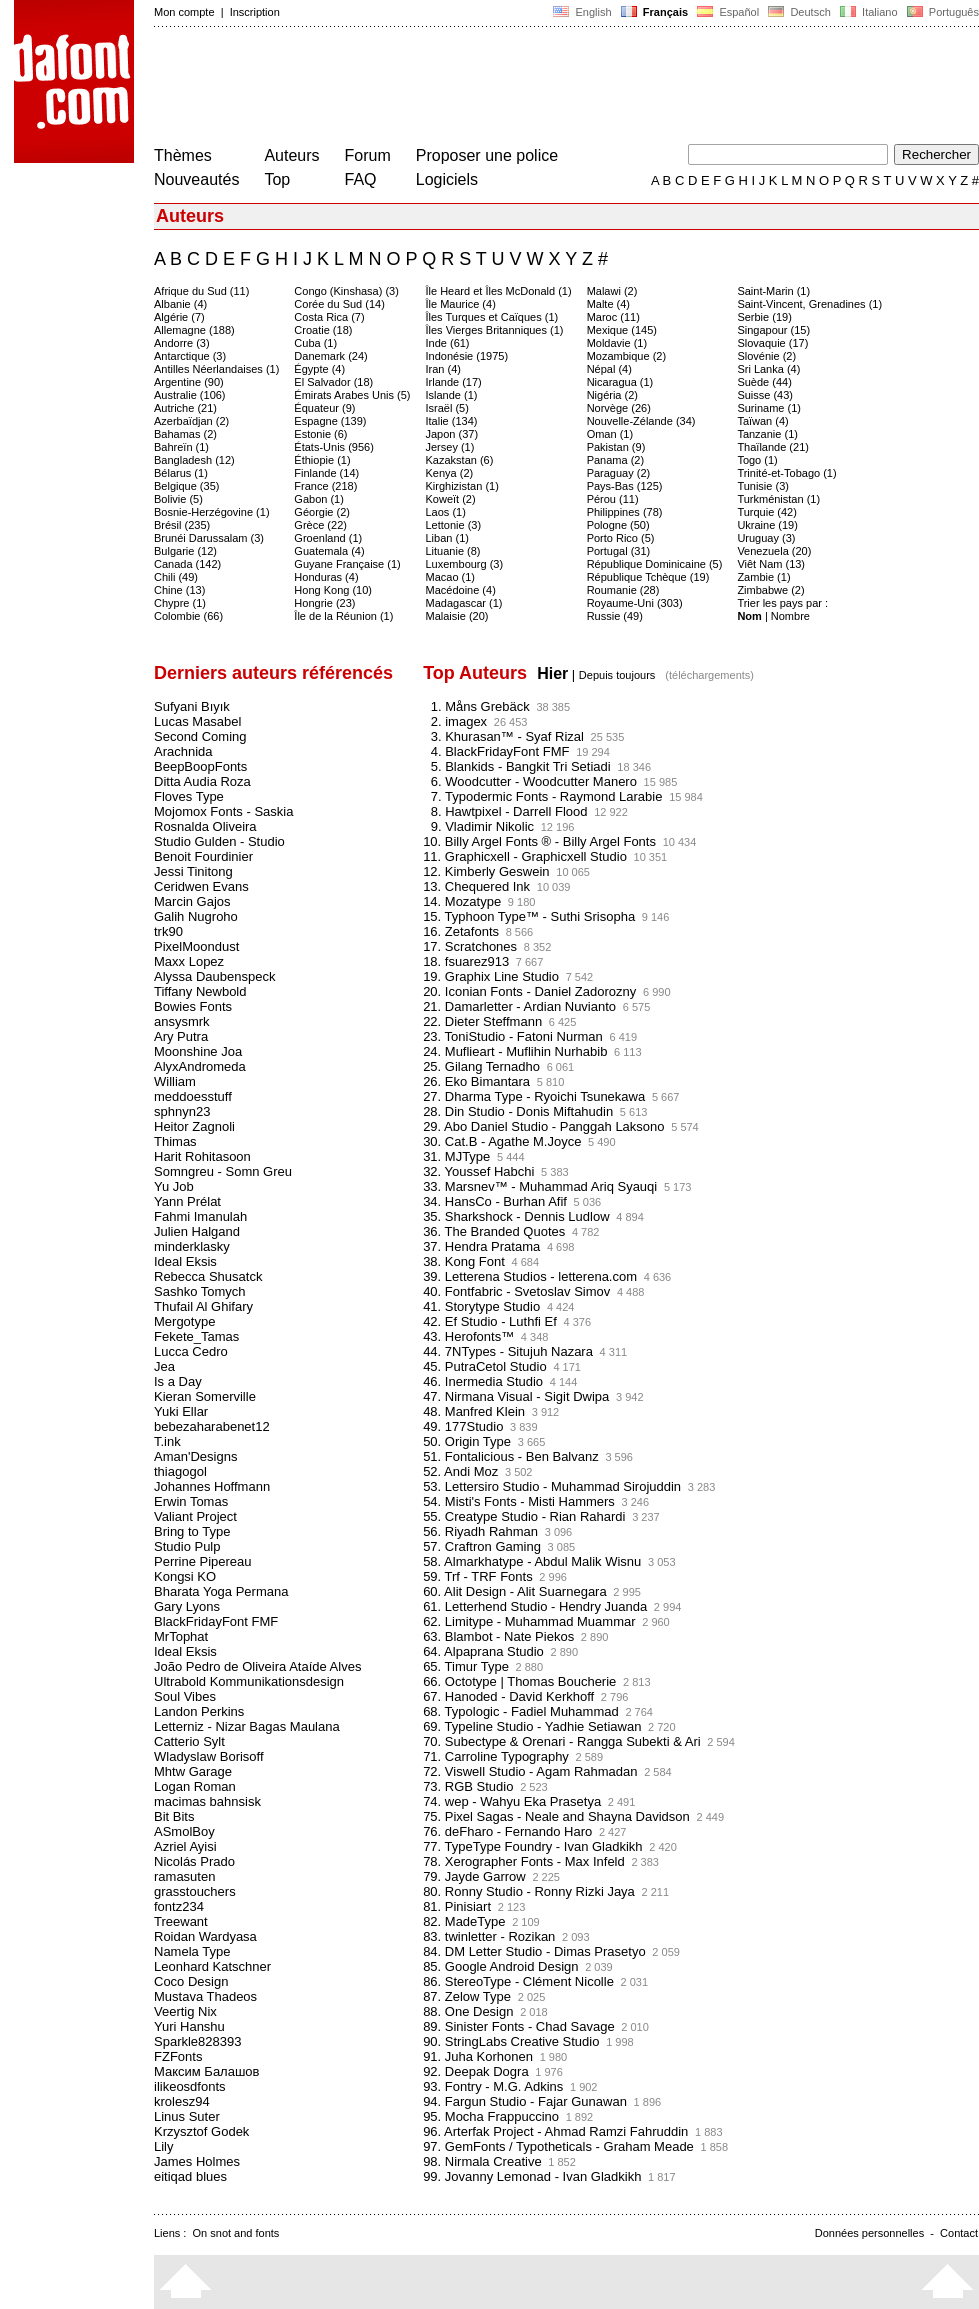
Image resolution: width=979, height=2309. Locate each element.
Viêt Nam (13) (771, 564)
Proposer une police (487, 155)
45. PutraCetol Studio (485, 1366)
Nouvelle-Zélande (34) (641, 421)
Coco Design (191, 1981)
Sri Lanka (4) (768, 369)
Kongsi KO (185, 1576)
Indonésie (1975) (467, 356)
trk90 (168, 931)
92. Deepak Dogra (476, 2071)
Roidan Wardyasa (205, 1936)
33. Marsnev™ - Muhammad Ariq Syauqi (540, 1186)
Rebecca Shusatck (208, 1276)
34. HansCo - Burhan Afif (495, 1201)
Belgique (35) (186, 486)
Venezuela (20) (774, 551)
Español (728, 12)
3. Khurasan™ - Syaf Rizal (503, 736)
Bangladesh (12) (194, 460)
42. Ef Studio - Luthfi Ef (490, 1321)
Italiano (869, 12)
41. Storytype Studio (481, 1306)
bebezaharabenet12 (212, 1426)
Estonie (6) (320, 434)
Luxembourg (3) (465, 564)
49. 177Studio (463, 1426)
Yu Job (174, 1186)
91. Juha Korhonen (478, 2056)
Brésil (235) (182, 525)
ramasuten (184, 1876)
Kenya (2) (450, 473)
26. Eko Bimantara (476, 1081)
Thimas (175, 1141)
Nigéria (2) (612, 395)
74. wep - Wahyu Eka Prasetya (512, 1801)
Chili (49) (176, 577)
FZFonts (178, 2056)
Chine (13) (179, 590)
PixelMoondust (196, 946)
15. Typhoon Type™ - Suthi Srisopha (529, 916)
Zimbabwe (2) (770, 590)
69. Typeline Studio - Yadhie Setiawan (532, 1726)
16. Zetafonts (461, 931)
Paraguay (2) (619, 473)
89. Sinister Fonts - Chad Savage (519, 2026)
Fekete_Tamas (196, 1336)
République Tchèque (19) (648, 577)
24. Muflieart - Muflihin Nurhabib (515, 1051)
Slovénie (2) (766, 356)
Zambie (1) (763, 577)
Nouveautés (196, 179)
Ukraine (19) (767, 525)
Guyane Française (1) (347, 564)
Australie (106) (190, 395)
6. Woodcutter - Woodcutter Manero (530, 781)
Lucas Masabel (197, 721)
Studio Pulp (187, 1546)
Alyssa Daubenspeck (214, 976)
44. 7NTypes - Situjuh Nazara (508, 1351)
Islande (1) (452, 395)
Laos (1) (446, 512)
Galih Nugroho (196, 916)
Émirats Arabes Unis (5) (352, 395)
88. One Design (468, 2011)
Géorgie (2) (322, 512)
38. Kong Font (464, 1261)
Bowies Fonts (193, 1006)
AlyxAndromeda (200, 1066)
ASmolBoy (184, 1831)
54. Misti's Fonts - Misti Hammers (519, 1501)
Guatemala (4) (329, 551)
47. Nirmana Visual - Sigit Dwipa (516, 1396)
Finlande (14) (326, 473)
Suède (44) (764, 382)
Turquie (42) (767, 512)
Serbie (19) (764, 317)
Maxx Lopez (189, 961)
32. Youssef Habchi (478, 1171)
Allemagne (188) (194, 330)
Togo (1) (757, 460)
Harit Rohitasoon (202, 1156)
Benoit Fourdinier (203, 856)
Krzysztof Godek (201, 2131)
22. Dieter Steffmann (482, 1021)
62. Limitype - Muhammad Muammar (529, 1621)
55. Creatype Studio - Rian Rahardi (524, 1516)
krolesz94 (182, 2101)
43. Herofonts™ (468, 1336)
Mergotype (184, 1321)
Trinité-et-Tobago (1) (786, 473)
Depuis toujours (617, 675)
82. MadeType (464, 1921)
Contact (959, 2233)
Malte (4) (608, 304)
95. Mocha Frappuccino (491, 2116)
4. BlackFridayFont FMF (496, 751)
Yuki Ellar (181, 1411)
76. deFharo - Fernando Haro (507, 1831)
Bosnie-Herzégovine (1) (212, 512)
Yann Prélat (187, 1201)
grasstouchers (195, 1891)
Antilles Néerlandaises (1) (216, 369)
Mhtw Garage (193, 1771)
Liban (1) (447, 538)
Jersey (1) (450, 447)
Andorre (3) (182, 343)
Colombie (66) (188, 616)
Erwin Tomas (191, 1501)
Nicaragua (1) (620, 382)
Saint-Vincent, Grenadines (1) (809, 304)
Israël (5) (447, 408)
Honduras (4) (326, 577)
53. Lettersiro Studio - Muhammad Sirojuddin (552, 1486)
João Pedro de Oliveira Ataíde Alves (257, 1666)
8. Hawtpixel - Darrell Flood (505, 811)
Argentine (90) (189, 382)
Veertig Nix (185, 2011)
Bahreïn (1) (181, 447)
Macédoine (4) (461, 590)
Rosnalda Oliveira (205, 826)
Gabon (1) (319, 499)
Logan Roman (195, 1786)
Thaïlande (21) (773, 447)
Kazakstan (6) (460, 460)
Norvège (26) (619, 408)
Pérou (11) (613, 499)
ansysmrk (182, 1021)
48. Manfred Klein (474, 1411)
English (582, 12)
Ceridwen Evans (201, 886)
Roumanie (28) (623, 590)
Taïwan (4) (762, 421)
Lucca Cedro (191, 1351)
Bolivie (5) (178, 499)
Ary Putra (181, 1036)
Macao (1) (451, 577)
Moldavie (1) (617, 343)
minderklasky (192, 1246)
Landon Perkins (199, 1711)
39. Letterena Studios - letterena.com (530, 1276)
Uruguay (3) (766, 538)
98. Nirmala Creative (482, 2161)
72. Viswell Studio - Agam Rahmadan (530, 1771)
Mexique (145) (622, 330)
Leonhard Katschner (212, 1966)
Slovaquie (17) (772, 343)
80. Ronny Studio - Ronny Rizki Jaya (529, 1891)
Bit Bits (174, 1816)
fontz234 (179, 1906)
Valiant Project (195, 1516)
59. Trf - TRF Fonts (478, 1576)
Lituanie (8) (453, 551)
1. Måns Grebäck (476, 706)
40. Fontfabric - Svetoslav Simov (516, 1291)
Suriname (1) (769, 408)
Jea (164, 1366)
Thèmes (183, 155)
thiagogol (180, 1471)
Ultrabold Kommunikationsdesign (249, 1681)
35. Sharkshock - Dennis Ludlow (516, 1216)
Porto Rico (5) (621, 538)
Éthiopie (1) (322, 460)
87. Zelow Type (467, 1996)
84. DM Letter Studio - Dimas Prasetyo (534, 1951)
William (175, 1081)
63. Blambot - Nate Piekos (498, 1636)
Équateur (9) (324, 408)
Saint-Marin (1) (773, 291)
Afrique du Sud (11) (201, 291)
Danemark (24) (330, 356)
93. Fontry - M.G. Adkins (493, 2086)
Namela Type (192, 1951)
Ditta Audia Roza (202, 781)
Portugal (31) (619, 551)
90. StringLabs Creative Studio (511, 2041)
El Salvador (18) (333, 382)
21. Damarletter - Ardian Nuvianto (519, 1006)
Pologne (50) (618, 525)
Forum (368, 155)
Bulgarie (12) (185, 551)
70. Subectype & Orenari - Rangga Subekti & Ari (562, 1741)
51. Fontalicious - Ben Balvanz (511, 1456)
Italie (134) (452, 421)
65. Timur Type (466, 1666)
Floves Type (189, 796)
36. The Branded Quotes (494, 1231)
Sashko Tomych (200, 1291)
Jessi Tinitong (193, 871)
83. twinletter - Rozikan (489, 1936)
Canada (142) (187, 564)
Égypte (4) (319, 369)
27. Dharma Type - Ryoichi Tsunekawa (534, 1096)
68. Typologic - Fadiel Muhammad (521, 1711)
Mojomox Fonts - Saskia (223, 811)
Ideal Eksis (185, 1261)
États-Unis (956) (333, 447)
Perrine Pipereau (203, 1561)
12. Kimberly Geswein (486, 871)
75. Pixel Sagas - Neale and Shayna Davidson (556, 1816)
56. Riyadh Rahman (480, 1531)
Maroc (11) (613, 317)
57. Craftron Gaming (482, 1546)
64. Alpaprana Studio (483, 1651)
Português (941, 12)
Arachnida (183, 751)
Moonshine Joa (198, 1051)
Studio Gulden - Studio (219, 841)
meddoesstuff (193, 1096)
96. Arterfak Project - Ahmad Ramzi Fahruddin (555, 2131)
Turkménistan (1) (778, 499)
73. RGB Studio (468, 1786)
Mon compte (184, 12)
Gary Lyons (187, 1606)
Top (277, 179)
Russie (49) (615, 616)
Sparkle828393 (197, 2041)
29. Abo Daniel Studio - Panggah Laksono (543, 1126)
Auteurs (291, 155)
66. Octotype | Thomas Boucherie (519, 1681)
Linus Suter (187, 2116)
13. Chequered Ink (476, 886)
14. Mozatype (462, 901)
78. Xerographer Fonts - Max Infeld (524, 1861)
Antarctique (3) (190, 356)
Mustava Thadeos (205, 1996)
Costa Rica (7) (329, 317)
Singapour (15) (773, 330)
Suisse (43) (765, 395)
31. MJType (456, 1156)
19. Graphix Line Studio (491, 976)
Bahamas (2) (185, 434)
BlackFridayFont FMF (216, 1621)
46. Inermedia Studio (483, 1381)
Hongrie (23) (324, 603)
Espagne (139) (330, 421)
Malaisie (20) (457, 616)
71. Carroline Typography (496, 1756)
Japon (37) (452, 434)
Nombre (790, 616)
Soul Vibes (185, 1696)
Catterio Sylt (189, 1741)
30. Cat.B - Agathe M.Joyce (502, 1141)
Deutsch (799, 12)
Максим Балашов (207, 2071)
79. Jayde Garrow (474, 1876)
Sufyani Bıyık (192, 706)
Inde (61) (448, 343)
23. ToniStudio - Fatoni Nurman (513, 1036)
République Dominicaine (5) (655, 564)
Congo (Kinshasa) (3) (346, 291)
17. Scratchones (470, 946)
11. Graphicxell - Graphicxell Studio (525, 856)
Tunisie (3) (763, 486)
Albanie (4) (180, 304)
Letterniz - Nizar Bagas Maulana (247, 1726)
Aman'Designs (195, 1456)
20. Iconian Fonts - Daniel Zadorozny (529, 991)
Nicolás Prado (194, 1861)
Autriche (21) (185, 408)
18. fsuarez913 (466, 961)
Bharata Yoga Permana (221, 1591)
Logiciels (447, 179)
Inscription (255, 12)
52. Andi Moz (460, 1471)
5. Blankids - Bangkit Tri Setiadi (517, 766)
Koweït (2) (451, 499)
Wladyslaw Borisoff (209, 1756)
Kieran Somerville (205, 1396)
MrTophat (181, 1636)
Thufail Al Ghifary (203, 1306)
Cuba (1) (315, 343)
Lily (164, 2146)
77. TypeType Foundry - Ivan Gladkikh (532, 1846)
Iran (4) (443, 369)
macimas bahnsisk (207, 1801)
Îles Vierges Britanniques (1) (495, 330)
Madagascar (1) (464, 603)
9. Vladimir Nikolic (478, 826)
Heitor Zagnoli (194, 1126)
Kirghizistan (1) (462, 486)
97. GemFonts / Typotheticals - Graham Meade (558, 2146)
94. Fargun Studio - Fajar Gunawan (525, 2101)
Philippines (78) (625, 512)
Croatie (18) (323, 330)
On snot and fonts (236, 2233)
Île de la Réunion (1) (343, 616)
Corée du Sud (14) (339, 304)
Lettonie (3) (454, 525)
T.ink (167, 1441)
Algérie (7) (179, 317)
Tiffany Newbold (200, 991)
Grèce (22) (320, 525)
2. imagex (455, 721)
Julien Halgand (197, 1231)
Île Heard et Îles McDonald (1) (499, 291)
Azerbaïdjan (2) (191, 421)
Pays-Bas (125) (625, 486)
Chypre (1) (180, 603)
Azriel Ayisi (185, 1846)
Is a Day (178, 1381)
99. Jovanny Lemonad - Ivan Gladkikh (532, 2176)
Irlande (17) (454, 382)
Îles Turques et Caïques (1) (492, 317)
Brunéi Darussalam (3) (209, 538)
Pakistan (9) (616, 447)
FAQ (361, 179)
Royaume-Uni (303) (635, 603)
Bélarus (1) (181, 473)
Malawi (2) (612, 291)
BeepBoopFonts (200, 766)
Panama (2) (615, 460)
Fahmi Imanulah (200, 1216)
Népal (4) (609, 369)
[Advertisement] (518, 88)
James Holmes (197, 2161)
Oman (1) (610, 434)
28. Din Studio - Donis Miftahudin (518, 1111)
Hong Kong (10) (333, 590)
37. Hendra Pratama (481, 1246)
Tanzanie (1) (767, 434)
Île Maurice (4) (461, 304)
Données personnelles (869, 2233)
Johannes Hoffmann (212, 1486)
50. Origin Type (467, 1441)
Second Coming (200, 736)
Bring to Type (192, 1531)
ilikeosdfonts (190, 2086)
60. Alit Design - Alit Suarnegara (515, 1591)
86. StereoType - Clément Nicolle (518, 1981)
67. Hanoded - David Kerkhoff (508, 1696)
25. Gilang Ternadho (481, 1066)
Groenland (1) (328, 538)
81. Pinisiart (457, 1906)
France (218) (325, 486)
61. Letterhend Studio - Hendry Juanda (535, 1606)
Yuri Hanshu (189, 2026)
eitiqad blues (190, 2176)
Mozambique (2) (626, 356)
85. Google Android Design (500, 1966)
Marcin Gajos (192, 901)
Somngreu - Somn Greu (223, 1171)
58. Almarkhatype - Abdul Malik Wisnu (532, 1561)
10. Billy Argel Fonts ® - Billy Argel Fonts (539, 841)
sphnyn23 (182, 1111)
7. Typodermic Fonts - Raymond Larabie (542, 796)
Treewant (181, 1921)
